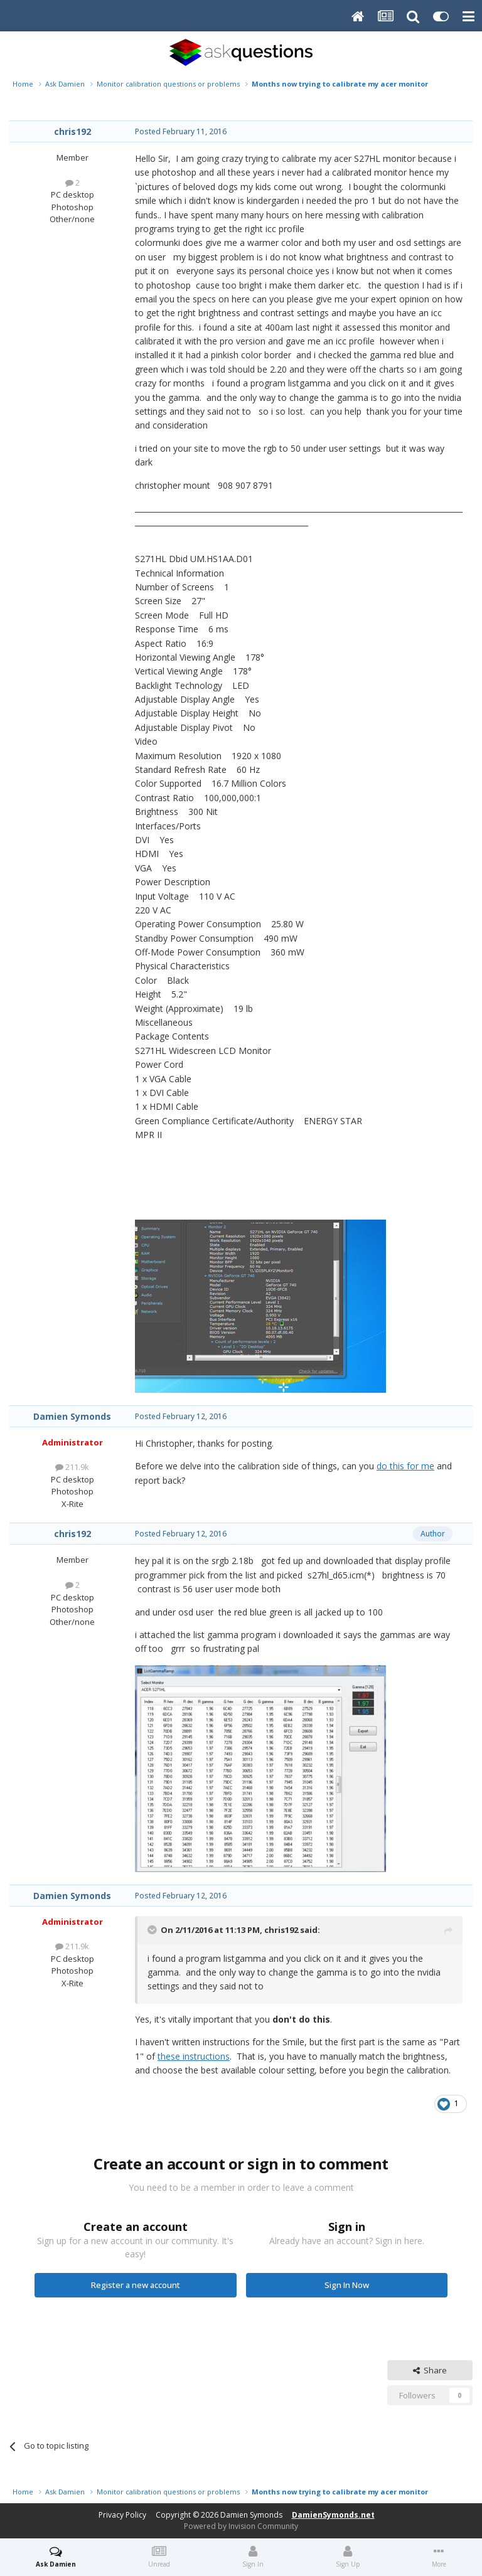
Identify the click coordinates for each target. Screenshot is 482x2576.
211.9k (72, 1466)
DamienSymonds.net (333, 2514)
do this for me (405, 1466)
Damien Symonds (72, 1416)
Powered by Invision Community (241, 2526)
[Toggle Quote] (153, 1930)
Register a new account (135, 2285)
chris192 (72, 131)
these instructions (194, 2056)
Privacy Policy (122, 2514)
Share (430, 2370)
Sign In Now (346, 2285)
